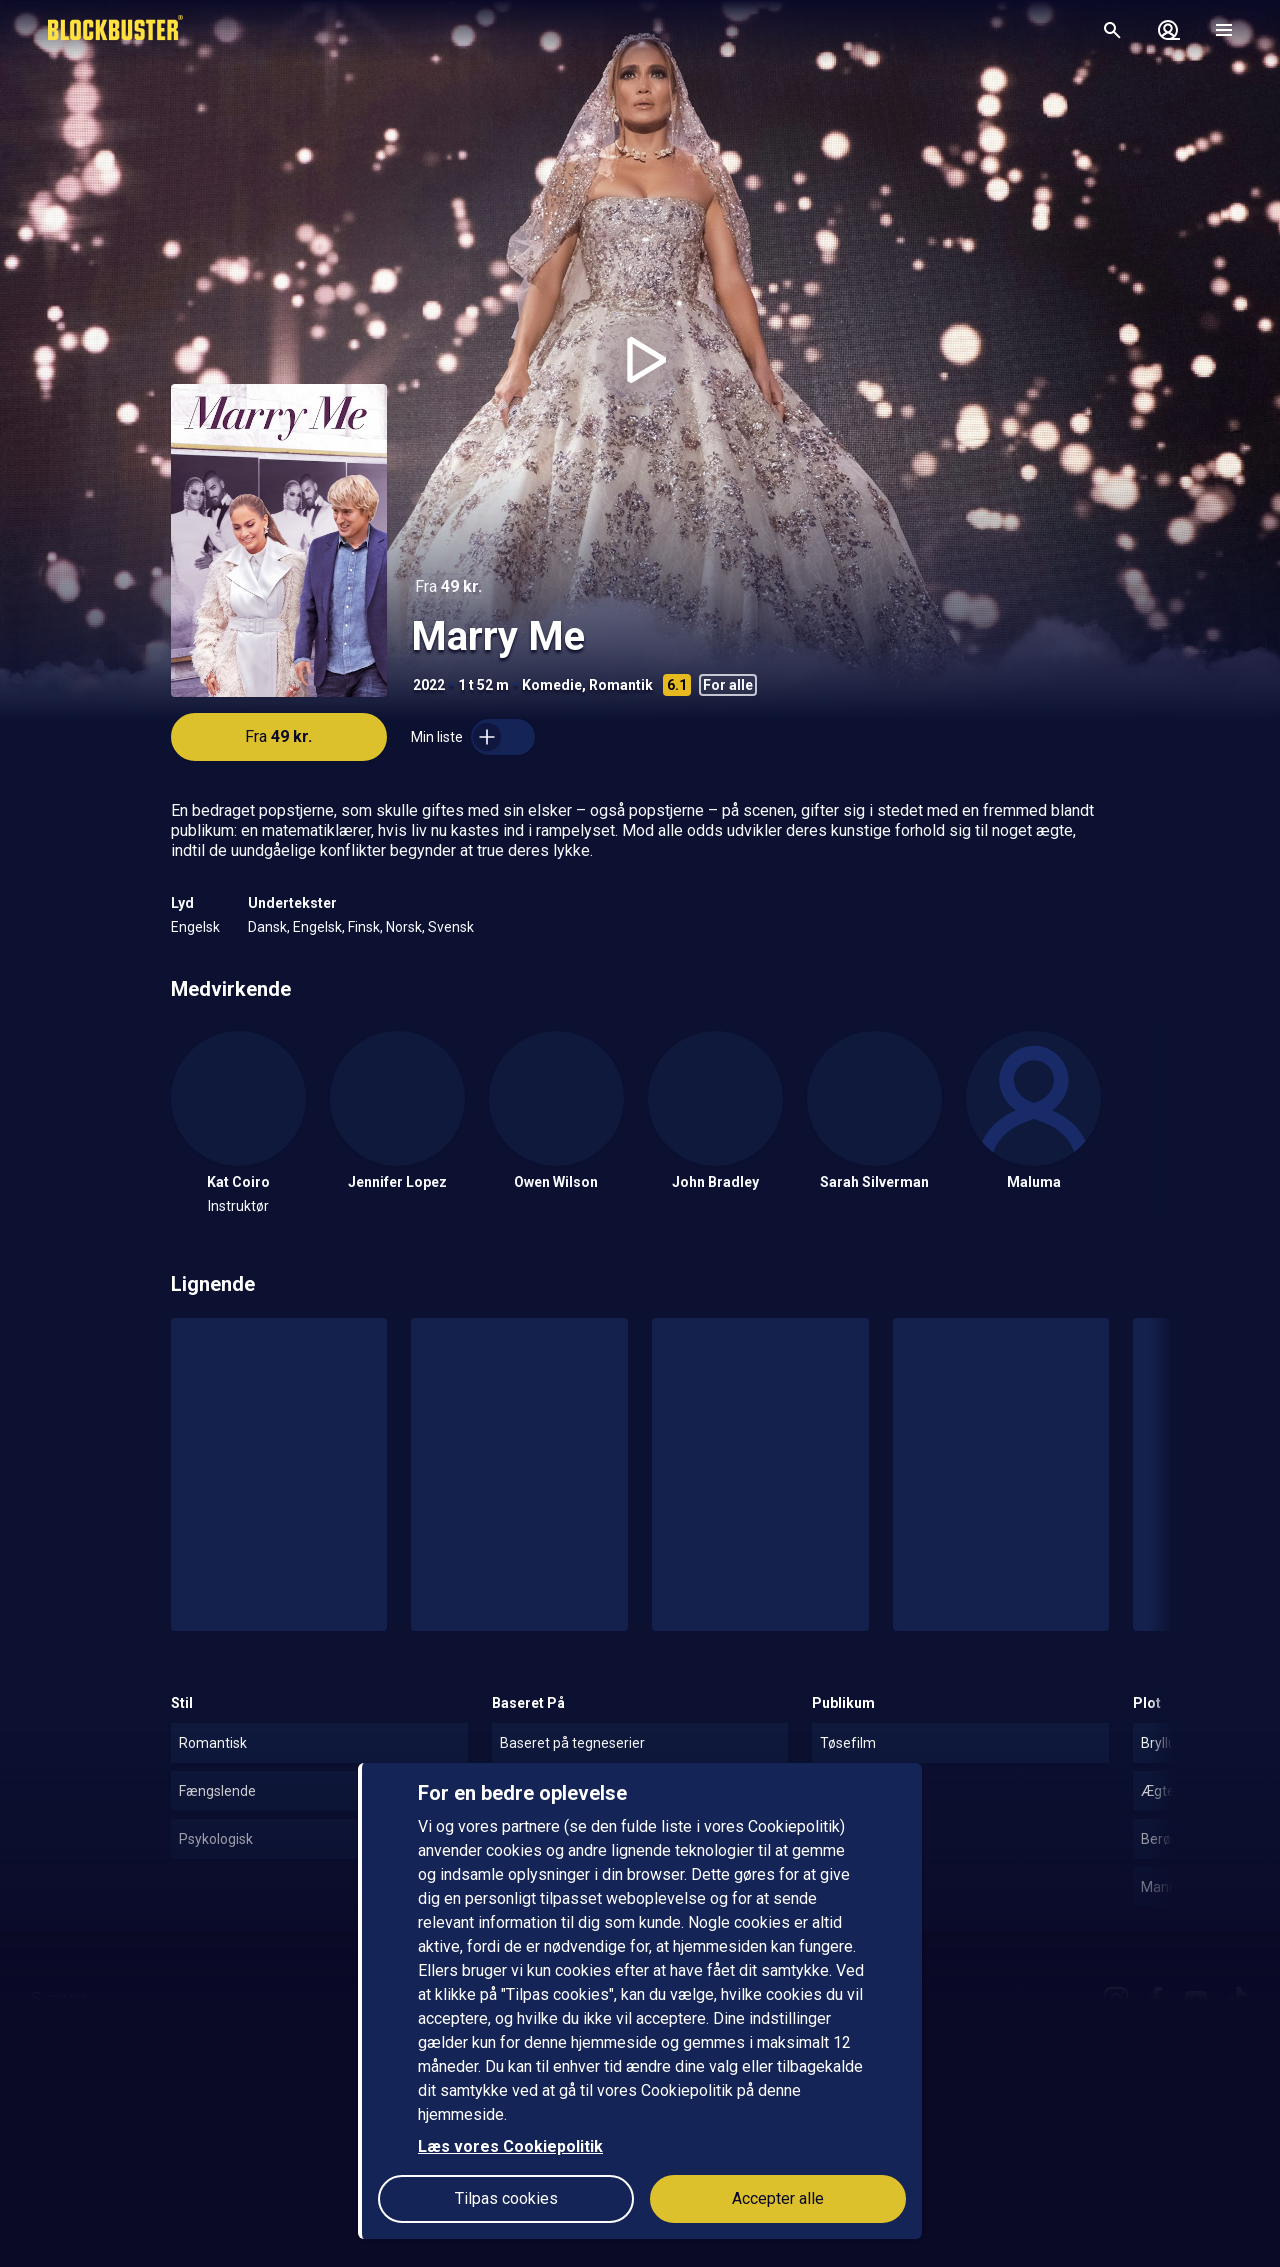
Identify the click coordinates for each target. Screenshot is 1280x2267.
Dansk (267, 927)
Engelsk (195, 927)
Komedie (552, 685)
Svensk (451, 927)
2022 (429, 685)
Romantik (621, 685)
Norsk (404, 927)
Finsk (364, 927)
